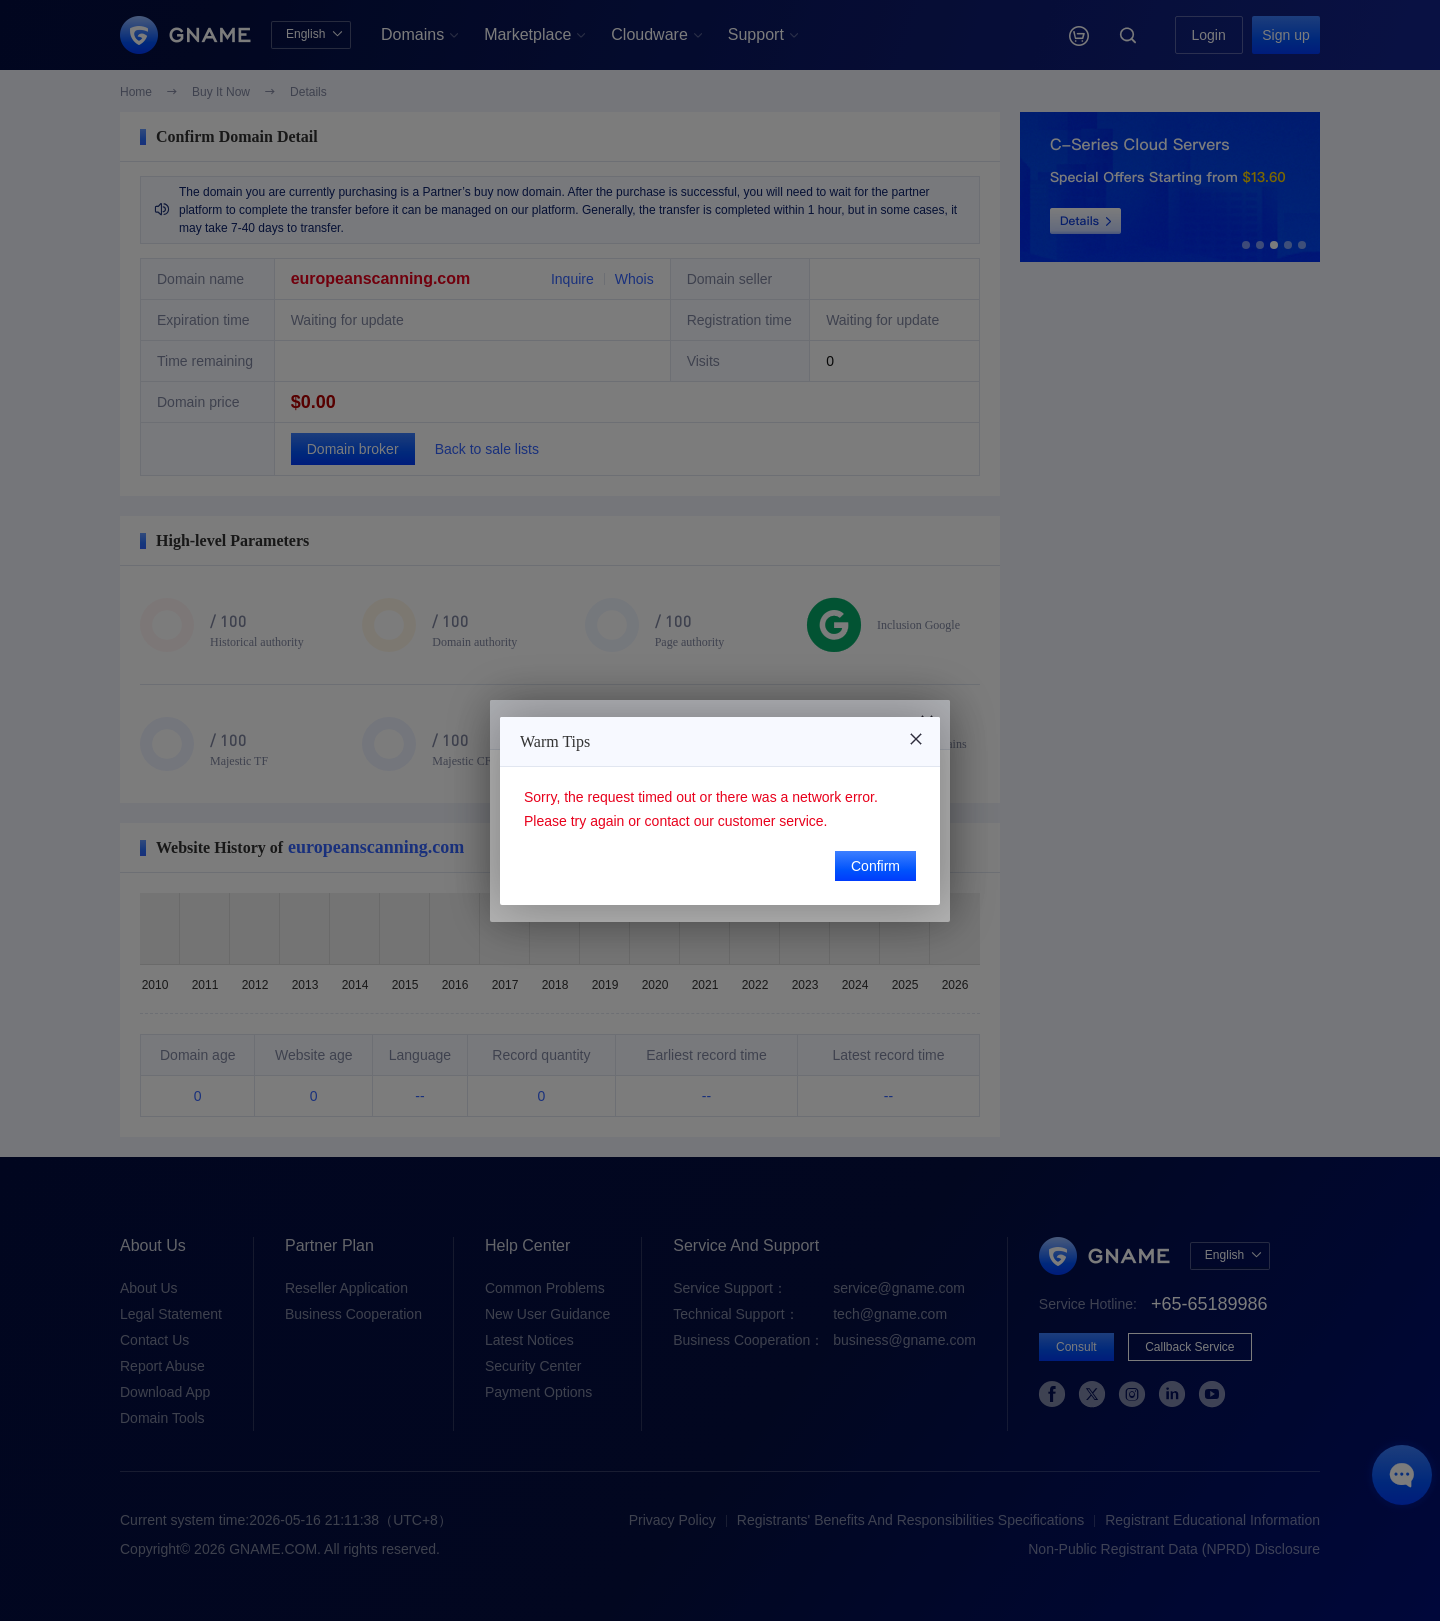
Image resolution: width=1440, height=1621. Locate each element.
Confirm (875, 866)
